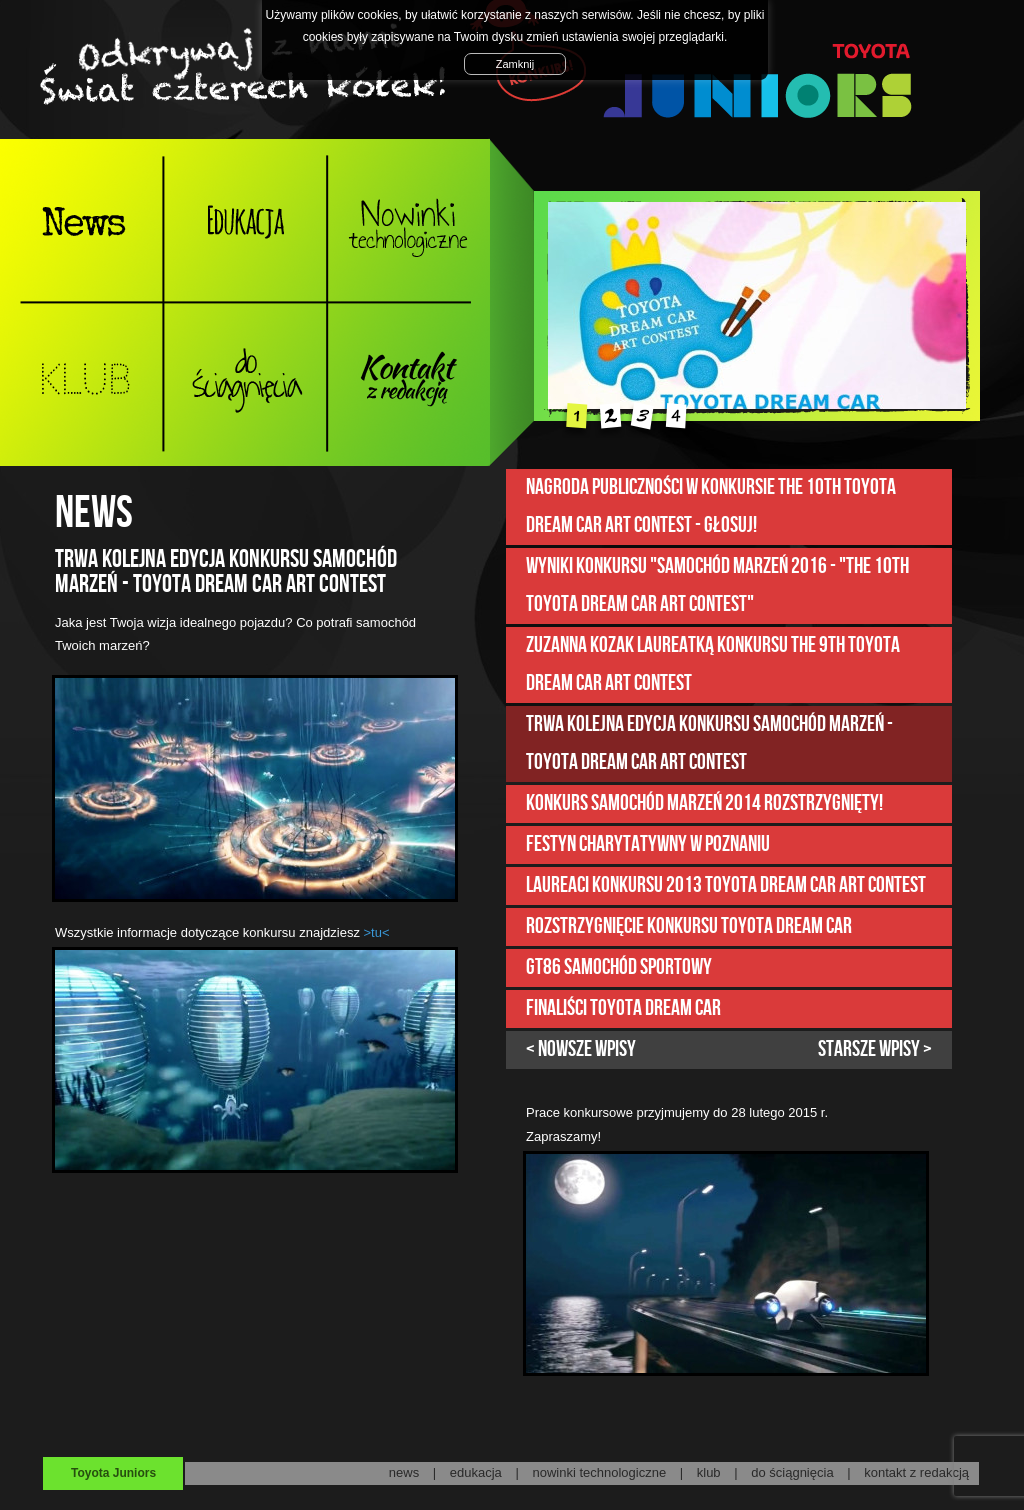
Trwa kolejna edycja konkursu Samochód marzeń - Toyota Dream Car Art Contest (709, 743)
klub (709, 1472)
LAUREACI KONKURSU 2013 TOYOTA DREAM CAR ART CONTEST (726, 885)
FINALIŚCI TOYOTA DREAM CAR (623, 1008)
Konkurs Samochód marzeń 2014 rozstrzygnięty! (704, 803)
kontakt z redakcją (916, 1472)
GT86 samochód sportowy (619, 967)
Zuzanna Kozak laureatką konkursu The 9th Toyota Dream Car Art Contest (713, 664)
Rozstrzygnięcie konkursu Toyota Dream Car (689, 926)
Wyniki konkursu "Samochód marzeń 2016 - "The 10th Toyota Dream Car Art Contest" (717, 585)
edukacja (476, 1472)
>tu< (377, 932)
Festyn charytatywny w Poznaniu (648, 844)
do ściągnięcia (792, 1472)
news (404, 1472)
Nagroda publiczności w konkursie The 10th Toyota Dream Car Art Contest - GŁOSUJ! (711, 506)
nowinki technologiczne (599, 1472)
